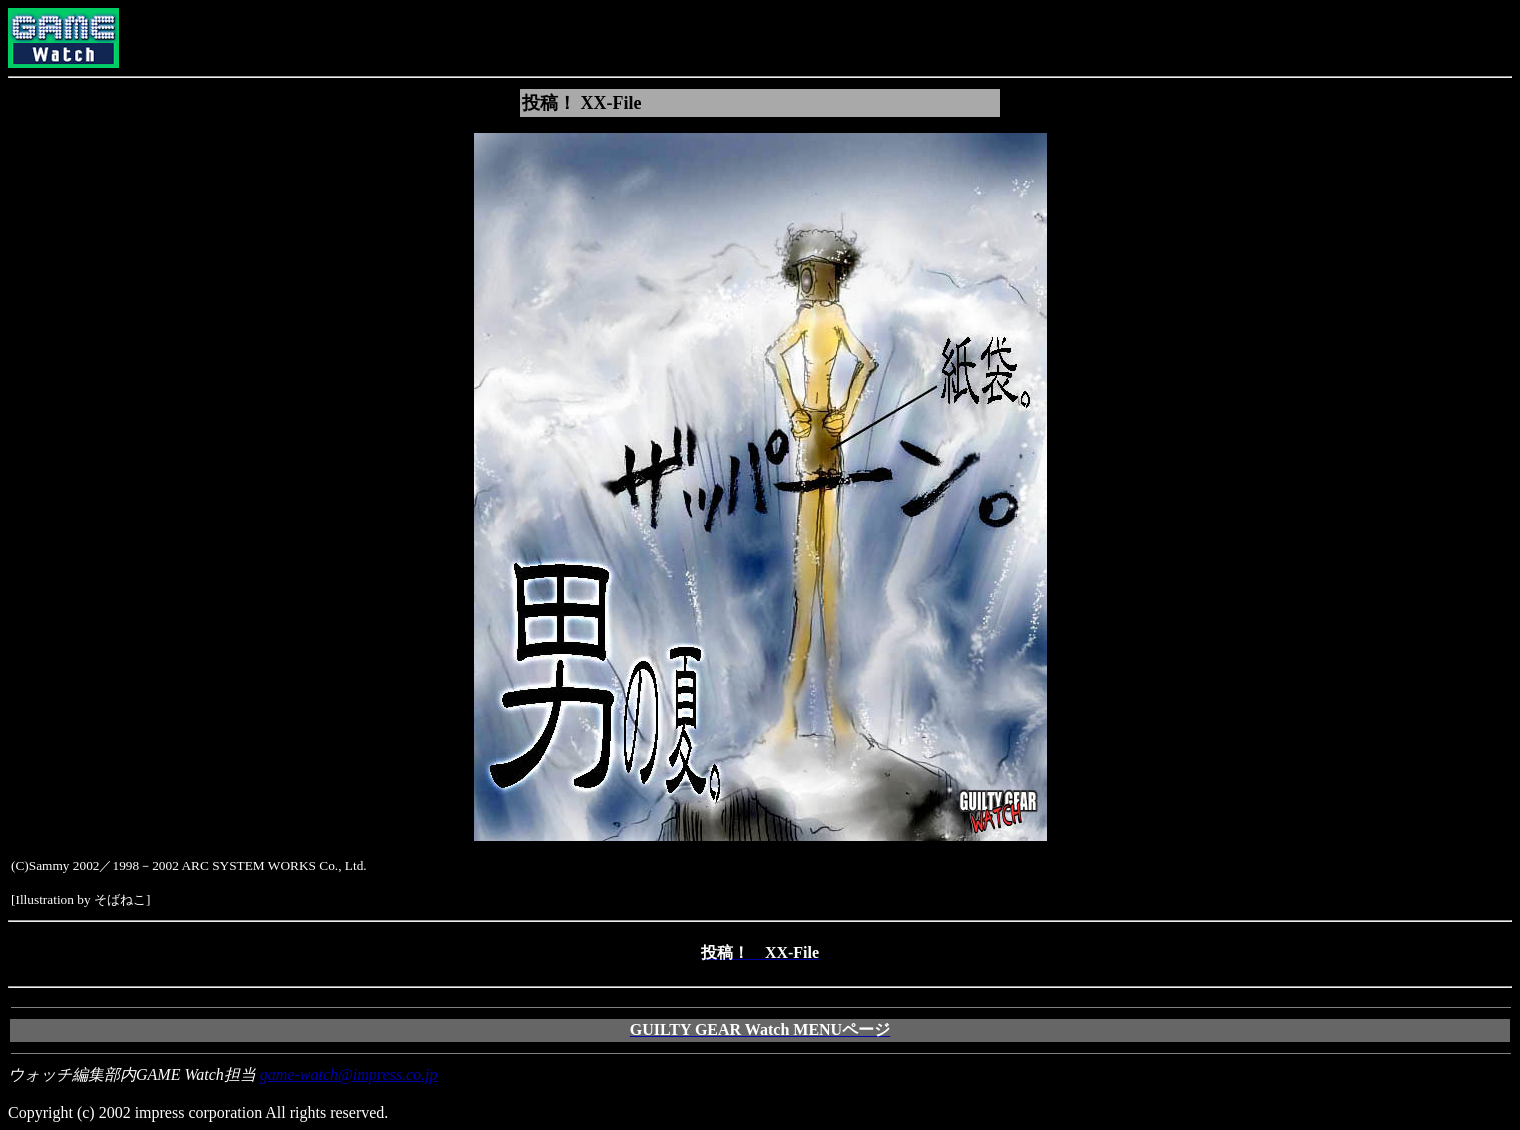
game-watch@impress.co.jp (349, 1074)
